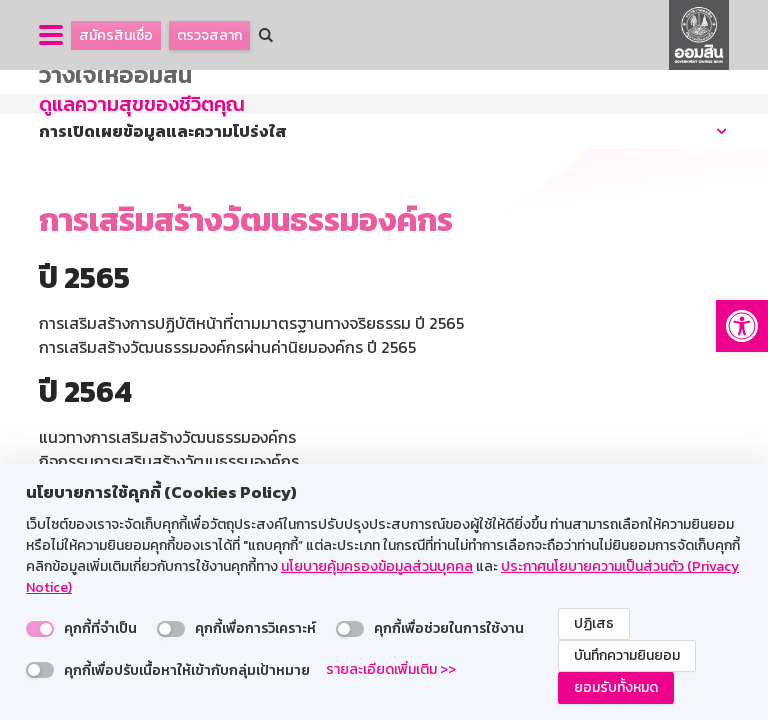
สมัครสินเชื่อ (116, 35)
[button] (742, 326)
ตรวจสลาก (209, 35)
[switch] (40, 629)
